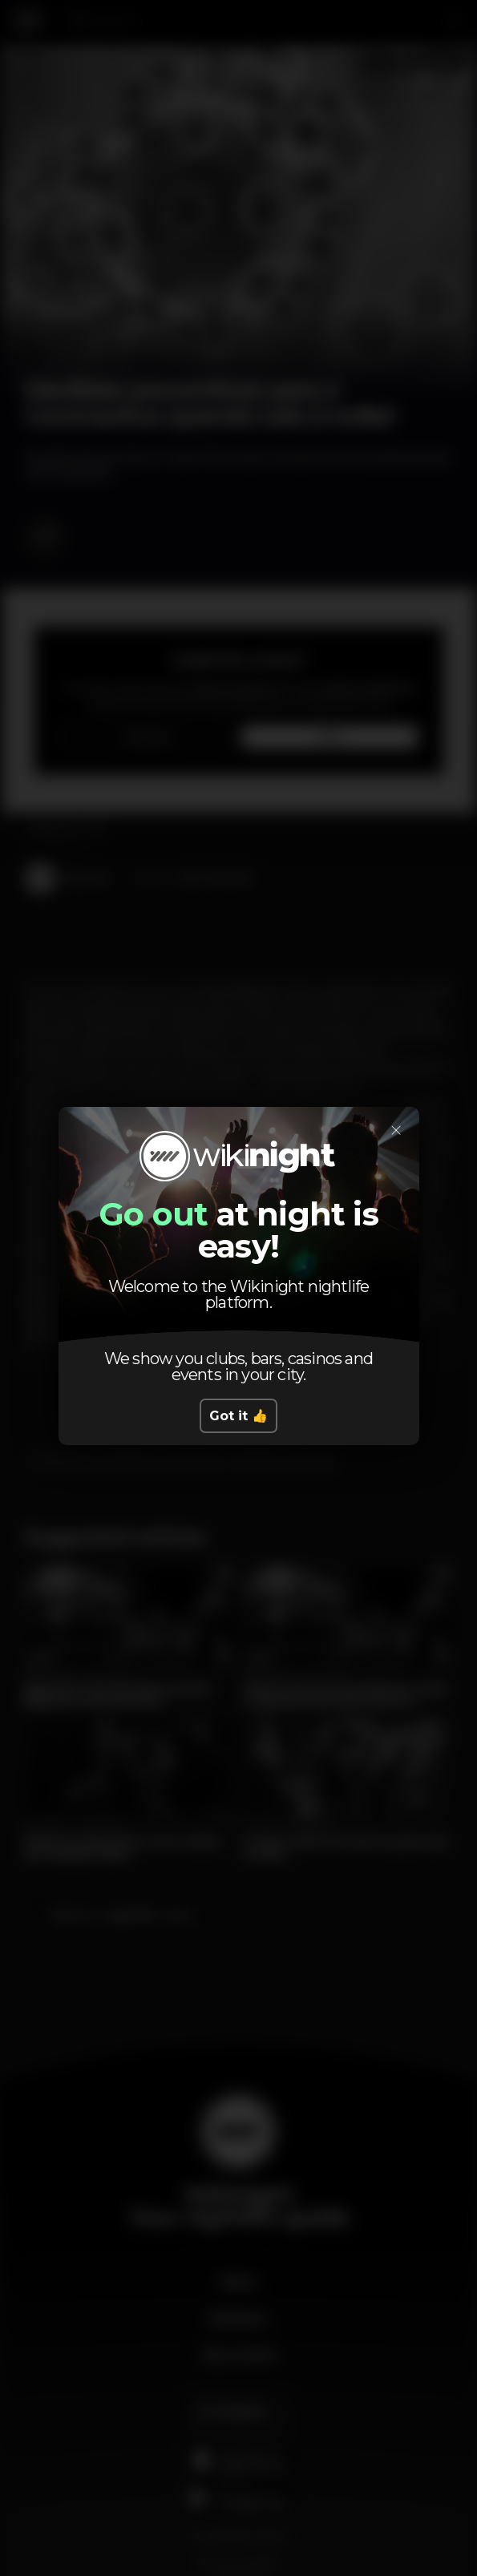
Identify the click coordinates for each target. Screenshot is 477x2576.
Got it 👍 (238, 1415)
